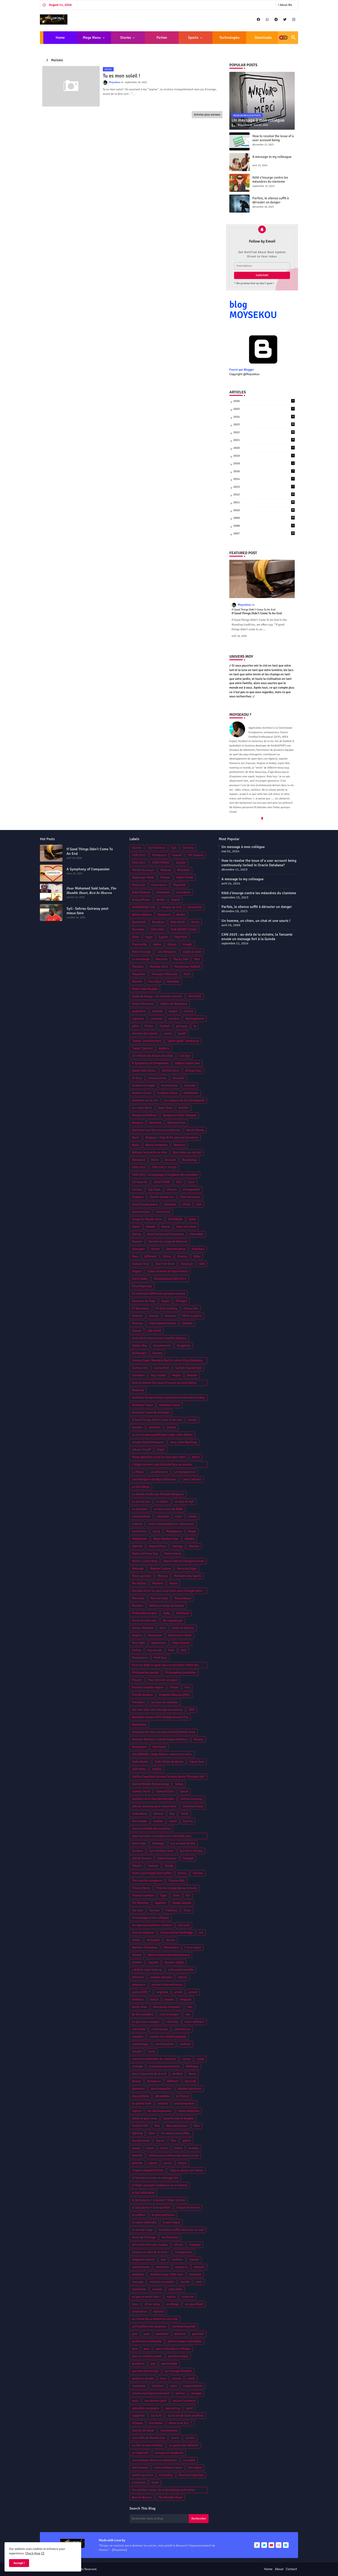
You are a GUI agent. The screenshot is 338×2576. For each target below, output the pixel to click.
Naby (166, 1613)
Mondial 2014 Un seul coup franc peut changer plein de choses (167, 1591)
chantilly (172, 2022)
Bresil (155, 1160)
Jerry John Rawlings (183, 1442)
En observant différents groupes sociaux (158, 1293)
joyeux (153, 2163)
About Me (285, 5)
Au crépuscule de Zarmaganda (184, 1100)
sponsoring (172, 2408)
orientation (139, 2311)
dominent (138, 2089)
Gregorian (183, 1345)
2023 (264, 424)
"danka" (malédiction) (146, 1041)
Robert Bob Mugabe (145, 989)
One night (138, 1643)
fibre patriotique (177, 2126)
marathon (162, 2267)
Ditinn (167, 1256)
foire (152, 2133)
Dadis (192, 1219)
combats (137, 2037)
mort (199, 2282)
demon (136, 2081)
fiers (197, 2126)
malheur (177, 2259)
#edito (160, 900)
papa (146, 2334)
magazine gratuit (143, 2259)
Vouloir (170, 1940)
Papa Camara (181, 1643)
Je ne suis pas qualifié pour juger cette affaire (162, 1435)
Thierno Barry (141, 1888)
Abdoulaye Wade (143, 877)
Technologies (229, 37)
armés (178, 1992)
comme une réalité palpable (167, 2037)
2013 (264, 487)
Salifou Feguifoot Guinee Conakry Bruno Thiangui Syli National (168, 1777)
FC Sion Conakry (166, 1308)
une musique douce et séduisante (154, 2460)
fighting (137, 2133)
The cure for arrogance (147, 1880)
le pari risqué (171, 2222)
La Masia (138, 1472)
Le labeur (162, 1501)
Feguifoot (180, 937)
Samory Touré (141, 1791)
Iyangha (137, 1427)
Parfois (136, 1650)
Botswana (138, 1160)
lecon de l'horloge (144, 2237)
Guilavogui (139, 1353)
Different (150, 1256)
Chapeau (138, 1197)
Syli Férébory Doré (161, 1851)
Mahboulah (139, 1539)
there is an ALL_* (180, 2423)
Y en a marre (192, 1947)
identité (137, 2155)
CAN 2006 (157, 929)
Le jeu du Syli (141, 1501)
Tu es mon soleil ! (121, 76)
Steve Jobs (139, 1843)
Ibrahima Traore (142, 1405)
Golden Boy (139, 1345)
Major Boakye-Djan (166, 1539)
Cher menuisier (190, 1197)
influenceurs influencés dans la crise (173, 2155)
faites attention (188, 2111)
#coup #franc (141, 900)
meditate (138, 2274)
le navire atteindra (144, 2222)
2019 (264, 456)
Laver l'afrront (191, 1479)
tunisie (190, 2438)
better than (139, 2007)
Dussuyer (187, 1264)
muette (157, 2289)
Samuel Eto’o (165, 1791)
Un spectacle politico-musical (152, 1925)
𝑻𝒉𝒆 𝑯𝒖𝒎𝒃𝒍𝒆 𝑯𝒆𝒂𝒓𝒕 (170, 2497)
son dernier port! (156, 2401)
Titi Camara (195, 855)
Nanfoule (182, 1613)
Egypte (163, 937)
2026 (264, 401)
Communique (141, 1212)
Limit (178, 1516)
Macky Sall (180, 959)
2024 (264, 417)
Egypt (149, 937)
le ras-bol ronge (142, 2230)
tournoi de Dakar (143, 2430)
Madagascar (174, 1531)
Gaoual (136, 1331)
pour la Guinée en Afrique (173, 2349)
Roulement (139, 1747)
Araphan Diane (167, 1093)
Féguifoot (179, 885)
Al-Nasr (137, 1078)
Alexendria (194, 907)
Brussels (170, 1160)
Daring (136, 1234)
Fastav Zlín (191, 1308)
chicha (188, 1011)
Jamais (171, 1427)
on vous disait (194, 2304)
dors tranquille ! (161, 2089)
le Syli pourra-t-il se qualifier (151, 2207)
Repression (139, 1724)
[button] (283, 37)
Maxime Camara (160, 1568)
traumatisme (168, 2430)
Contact (291, 2569)
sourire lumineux (184, 2401)
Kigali (161, 1449)
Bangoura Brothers (144, 1115)
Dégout (137, 1271)
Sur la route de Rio (182, 1843)
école (155, 2482)
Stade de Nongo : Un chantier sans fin (157, 996)
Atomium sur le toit (145, 1100)
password (162, 2334)
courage (137, 2066)
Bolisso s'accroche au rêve (149, 1152)
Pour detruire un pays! (163, 1680)
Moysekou (255, 724)
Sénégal (188, 1858)
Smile (184, 1814)
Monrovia (138, 1598)
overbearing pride (183, 2326)
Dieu (135, 1256)
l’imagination (184, 2252)
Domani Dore (140, 1264)
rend (163, 2378)
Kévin (196, 1457)
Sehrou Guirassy (191, 1799)
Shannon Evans (193, 1806)
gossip (136, 2148)
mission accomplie (161, 2282)
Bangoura (164, 914)
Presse (174, 1687)
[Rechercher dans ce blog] (159, 2518)
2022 (264, 432)
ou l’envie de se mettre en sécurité (155, 2319)
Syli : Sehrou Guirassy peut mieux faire (87, 910)
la (194, 1026)
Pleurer (137, 1680)
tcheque (137, 2423)
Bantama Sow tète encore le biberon (156, 1130)
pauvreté (198, 2334)
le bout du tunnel (188, 2207)
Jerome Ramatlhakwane (148, 1442)
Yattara (136, 1955)
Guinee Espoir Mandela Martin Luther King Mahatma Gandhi (167, 1361)
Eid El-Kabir (140, 1279)
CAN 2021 (139, 1167)
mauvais (199, 2267)
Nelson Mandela (143, 1628)
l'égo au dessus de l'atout (186, 2170)
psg (153, 2363)
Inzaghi (187, 944)
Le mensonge (140, 959)
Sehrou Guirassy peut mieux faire (154, 1806)
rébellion (158, 2386)
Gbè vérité (154, 1331)
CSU (179, 1182)
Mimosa (162, 1576)
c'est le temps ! (169, 2014)
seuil (135, 2401)
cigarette (138, 1018)
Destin (155, 1249)
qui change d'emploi (178, 2371)
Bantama (155, 1123)
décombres (162, 2096)
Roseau (198, 1739)
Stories (125, 37)
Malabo (189, 1539)
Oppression (158, 1643)
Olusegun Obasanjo (164, 974)
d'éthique (192, 2066)
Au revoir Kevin (142, 1108)
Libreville (162, 1516)
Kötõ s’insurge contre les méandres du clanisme (270, 179)
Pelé (183, 1650)
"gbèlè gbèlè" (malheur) (183, 1041)
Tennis (182, 1873)
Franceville (139, 944)
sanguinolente (192, 2386)
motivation (139, 2289)
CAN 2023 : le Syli (164, 1167)
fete (157, 2126)
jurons (167, 2163)
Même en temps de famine (166, 1606)
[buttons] (258, 19)
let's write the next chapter (150, 2245)
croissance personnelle (164, 2066)
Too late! (137, 1910)
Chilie (186, 1204)
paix (134, 2334)
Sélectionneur (167, 1858)
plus (135, 2349)
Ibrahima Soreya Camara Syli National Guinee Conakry (168, 1397)
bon (190, 2007)
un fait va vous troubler (147, 2445)
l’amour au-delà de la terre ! (150, 2252)
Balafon (183, 1108)
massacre (181, 2267)
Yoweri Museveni (143, 1004)
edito (135, 1026)
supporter (138, 2415)
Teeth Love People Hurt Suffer (152, 1873)
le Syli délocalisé (143, 2193)
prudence (138, 2363)
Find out (137, 1323)
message (137, 2282)
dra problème (140, 2096)
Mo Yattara (139, 1583)
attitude (157, 1011)
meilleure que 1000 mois (166, 2274)
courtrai (173, 1018)
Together (160, 1903)
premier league (178, 2356)
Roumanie (159, 1747)
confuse (185, 2044)
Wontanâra (171, 1947)
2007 (264, 533)
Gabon (157, 944)
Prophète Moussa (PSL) (174, 1695)
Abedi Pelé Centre (144, 1071)
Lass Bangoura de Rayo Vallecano (154, 1479)
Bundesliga (189, 1160)
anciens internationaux (167, 1984)
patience (180, 2334)
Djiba (135, 937)
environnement (184, 2103)
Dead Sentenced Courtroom (165, 1234)
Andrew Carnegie (143, 1085)
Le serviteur (140, 1509)
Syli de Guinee (141, 1858)
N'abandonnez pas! (144, 1613)
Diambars (198, 1249)
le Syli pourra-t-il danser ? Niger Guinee (158, 2200)
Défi (202, 1264)
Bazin (135, 1137)
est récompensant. (159, 2111)
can (187, 2014)
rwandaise (139, 2386)
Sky (172, 1814)
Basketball (139, 922)
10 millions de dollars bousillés (152, 1056)
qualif (182, 1033)
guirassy (181, 1026)
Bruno (195, 922)
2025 (264, 409)
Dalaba (150, 1227)
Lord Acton (139, 1531)
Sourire (188, 1821)
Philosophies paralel (145, 1672)
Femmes (170, 1316)
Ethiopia (181, 1301)
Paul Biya (154, 981)
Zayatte (153, 1962)
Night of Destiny (183, 1628)
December (196, 1234)
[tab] (60, 37)
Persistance (140, 1658)
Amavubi (178, 1078)
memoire (195, 2274)
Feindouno (159, 855)
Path (171, 1650)
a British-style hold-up (147, 1970)
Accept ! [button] (19, 2563)
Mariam (194, 1546)
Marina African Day (145, 1554)
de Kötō (177, 2074)
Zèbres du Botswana (173, 1004)
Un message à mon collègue (150, 1918)
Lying (156, 1531)
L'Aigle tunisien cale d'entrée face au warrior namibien (162, 1465)
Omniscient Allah (179, 1635)
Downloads (263, 37)
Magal (192, 1531)
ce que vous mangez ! (146, 2022)
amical (182, 1977)
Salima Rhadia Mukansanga (150, 1784)
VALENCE (194, 996)
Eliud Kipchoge (142, 1286)
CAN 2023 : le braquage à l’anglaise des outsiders (165, 1175)
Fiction (161, 37)
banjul (154, 1999)
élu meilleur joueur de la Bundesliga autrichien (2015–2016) (163, 2490)
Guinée (181, 862)
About (279, 2569)
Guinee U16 (140, 1368)
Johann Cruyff (141, 1449)
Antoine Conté (141, 1093)
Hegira (176, 1375)
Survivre (137, 1851)
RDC (192, 1710)
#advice (164, 1048)
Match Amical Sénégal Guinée (183, 1561)
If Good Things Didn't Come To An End (257, 613)
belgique (185, 1999)
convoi (186, 2059)
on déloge (172, 2304)
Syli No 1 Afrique (191, 1851)
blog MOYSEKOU (253, 310)
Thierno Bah (176, 1880)
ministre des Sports (145, 1033)
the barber (156, 2423)
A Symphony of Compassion (88, 869)
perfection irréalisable (147, 2341)
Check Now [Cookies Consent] (32, 2553)
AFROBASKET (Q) (143, 907)
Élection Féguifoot (191, 2475)
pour (147, 2349)
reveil (191, 2378)
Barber (181, 914)
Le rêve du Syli (184, 1501)
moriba (185, 2282)
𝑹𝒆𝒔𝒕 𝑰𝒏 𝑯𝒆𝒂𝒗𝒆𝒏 (142, 2497)
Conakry (188, 848)
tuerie (175, 2438)
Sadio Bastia (140, 1762)
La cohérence (159, 1472)
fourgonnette (141, 2141)
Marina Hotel (173, 1554)
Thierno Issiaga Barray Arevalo (176, 1888)
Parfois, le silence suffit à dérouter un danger (270, 200)
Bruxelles (138, 929)
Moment (157, 1583)
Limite (192, 1516)
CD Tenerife (139, 1182)
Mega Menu (92, 37)
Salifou (157, 1769)
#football (183, 870)
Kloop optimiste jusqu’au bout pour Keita (159, 1457)
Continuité (163, 1212)
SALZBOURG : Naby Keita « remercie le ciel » (162, 1754)
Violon (136, 1940)
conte (151, 2051)
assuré (193, 1992)
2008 (264, 526)
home (150, 2148)
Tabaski (137, 1866)
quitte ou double (143, 2378)
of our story (152, 2304)
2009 (264, 518)
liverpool (195, 2245)
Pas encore (154, 1650)
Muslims (137, 1606)
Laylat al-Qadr (191, 952)
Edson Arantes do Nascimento (168, 1271)
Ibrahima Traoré (169, 1405)
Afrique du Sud (171, 907)
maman (194, 2259)
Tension (198, 1873)
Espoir (165, 1301)
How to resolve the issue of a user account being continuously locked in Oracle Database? (273, 142)
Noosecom (155, 1635)
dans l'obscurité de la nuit (149, 2074)
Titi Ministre (140, 1903)
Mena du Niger (187, 1568)
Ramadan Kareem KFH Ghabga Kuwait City (160, 1717)
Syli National (156, 848)
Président (138, 1702)
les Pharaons (170, 2237)
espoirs (136, 2111)
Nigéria (137, 1635)
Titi (188, 1895)
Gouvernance (162, 1345)
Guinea (157, 1353)
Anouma (189, 1085)
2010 (264, 510)
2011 (264, 502)
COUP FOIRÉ (162, 1182)
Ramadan (173, 981)
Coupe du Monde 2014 (147, 1219)
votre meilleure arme (168, 2467)
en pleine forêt (142, 2103)
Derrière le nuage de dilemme (168, 1241)
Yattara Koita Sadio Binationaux (168, 1955)
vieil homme (140, 2467)
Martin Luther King (144, 1561)
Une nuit (184, 1925)
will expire (195, 2467)
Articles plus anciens (207, 114)
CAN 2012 (139, 855)
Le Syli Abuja (140, 1487)
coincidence (182, 2029)
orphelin (158, 2311)
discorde (190, 2081)
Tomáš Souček (181, 1903)
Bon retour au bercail (187, 1152)
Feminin (137, 1316)
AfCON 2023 (170, 1071)
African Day (193, 1071)
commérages (140, 2044)
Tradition (171, 1910)
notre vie (187, 2297)
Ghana (172, 944)
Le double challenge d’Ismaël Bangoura (158, 1494)
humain (194, 2148)
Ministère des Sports (187, 1576)
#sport (175, 900)
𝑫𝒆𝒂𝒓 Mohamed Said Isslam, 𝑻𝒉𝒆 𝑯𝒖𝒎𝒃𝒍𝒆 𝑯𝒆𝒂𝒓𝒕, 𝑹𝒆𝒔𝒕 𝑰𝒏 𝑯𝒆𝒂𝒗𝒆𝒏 (92, 890)
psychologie (169, 2363)
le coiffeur (139, 2215)
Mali (197, 959)
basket (173, 1011)
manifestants (141, 2267)
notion (171, 2297)
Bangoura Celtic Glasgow (179, 1115)
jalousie (137, 2163)
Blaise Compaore (156, 1145)
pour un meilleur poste (147, 2356)
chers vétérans (194, 2022)
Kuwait (177, 855)
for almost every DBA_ (176, 2133)
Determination (176, 1249)
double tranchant (189, 2089)
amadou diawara (161, 1977)
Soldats (158, 1821)
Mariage (177, 1546)
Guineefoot (161, 1368)
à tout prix (138, 2482)
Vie (201, 1932)
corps (200, 2059)
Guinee (137, 848)
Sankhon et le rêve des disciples (153, 1799)
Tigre (163, 1895)
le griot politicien (163, 2215)
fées (173, 2141)
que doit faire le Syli (145, 2371)
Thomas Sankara (143, 1895)
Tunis (187, 1910)
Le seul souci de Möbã (168, 1509)
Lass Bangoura (166, 952)
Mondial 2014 (158, 966)
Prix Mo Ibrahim (142, 1695)
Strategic (158, 1843)
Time (176, 1895)
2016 (264, 471)
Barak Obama (195, 1130)
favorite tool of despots (178, 2118)
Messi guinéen (141, 1576)
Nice (163, 1628)
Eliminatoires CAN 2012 (170, 1279)
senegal (196, 2393)
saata (173, 2386)
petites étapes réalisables (185, 2341)
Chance (172, 1189)
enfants (163, 2103)
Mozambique (182, 1598)
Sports (193, 37)
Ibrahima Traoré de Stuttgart (151, 1412)
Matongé (138, 1568)
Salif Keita (139, 1769)
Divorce (182, 1256)
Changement (191, 1189)
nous (135, 2304)
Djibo (196, 1256)
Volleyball (153, 1940)
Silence (158, 1814)
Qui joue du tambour (164, 1702)
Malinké (137, 1546)
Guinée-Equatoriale (188, 1368)
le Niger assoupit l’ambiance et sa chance (159, 2185)
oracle (168, 1033)
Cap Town (154, 1189)
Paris (187, 974)
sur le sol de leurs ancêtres (185, 2415)
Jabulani (154, 1427)
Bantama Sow (176, 1123)
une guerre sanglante (169, 2453)
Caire (191, 1182)
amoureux (138, 1984)
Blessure (179, 1145)
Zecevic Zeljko (174, 1962)
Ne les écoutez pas (144, 1620)
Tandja (169, 1866)
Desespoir (138, 1249)
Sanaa (184, 1791)
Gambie (187, 1323)
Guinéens (138, 1375)
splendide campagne (145, 2408)
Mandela (137, 966)
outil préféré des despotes (149, 2326)
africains (138, 1977)
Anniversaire (169, 1085)
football (165, 1026)
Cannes (137, 1189)
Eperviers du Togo (143, 1301)
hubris (178, 2148)
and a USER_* (141, 1992)
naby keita (175, 2289)
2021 (264, 440)
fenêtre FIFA (140, 2126)
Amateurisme (157, 1078)
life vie (178, 2245)
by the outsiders (142, 2014)
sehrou (180, 2393)
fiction (149, 1026)
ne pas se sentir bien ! (146, 2297)
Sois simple (139, 1821)
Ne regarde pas (173, 1620)
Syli (174, 848)
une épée (189, 2460)
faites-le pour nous (144, 2118)
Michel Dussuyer (143, 870)
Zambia (137, 1962)
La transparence (184, 1472)
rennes (176, 2378)
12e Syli (184, 1056)
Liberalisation (141, 1516)
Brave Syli (138, 885)
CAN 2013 (139, 862)
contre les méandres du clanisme (154, 2059)
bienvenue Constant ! (167, 2007)
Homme (192, 1375)
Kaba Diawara (141, 892)
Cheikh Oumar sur (162, 1197)
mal (163, 2259)
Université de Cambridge (176, 1932)
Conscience (159, 885)
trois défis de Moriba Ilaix (148, 2438)
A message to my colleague (272, 157)
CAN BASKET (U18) (183, 929)
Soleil (173, 1821)
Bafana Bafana (142, 914)
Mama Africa (157, 1546)
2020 (264, 448)
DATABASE (175, 1219)
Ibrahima (138, 1390)
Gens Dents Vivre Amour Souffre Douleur (159, 1338)
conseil (137, 2051)
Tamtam (153, 1866)
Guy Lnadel (158, 1375)
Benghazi (158, 922)
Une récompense (143, 1932)
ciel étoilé (138, 2029)
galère (186, 2141)
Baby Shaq (165, 1108)
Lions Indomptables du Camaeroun (171, 1524)
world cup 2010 (142, 2475)
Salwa (179, 1784)
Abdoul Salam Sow (187, 1063)
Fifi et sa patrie (192, 1316)
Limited (137, 1524)
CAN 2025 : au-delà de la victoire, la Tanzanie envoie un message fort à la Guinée (256, 936)
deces (192, 2074)
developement (194, 1018)
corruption (183, 892)
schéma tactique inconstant (151, 2393)
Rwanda (166, 870)
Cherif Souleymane (145, 1204)
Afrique (165, 877)
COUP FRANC (161, 862)
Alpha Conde (184, 877)
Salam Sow (196, 1762)
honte (164, 2148)
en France (182, 2096)
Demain (137, 1241)
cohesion (156, 1018)
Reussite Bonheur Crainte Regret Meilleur (160, 1739)
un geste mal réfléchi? (184, 2445)
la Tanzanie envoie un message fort (155, 2178)
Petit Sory (160, 1658)
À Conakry (166, 2475)
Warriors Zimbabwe (145, 1947)
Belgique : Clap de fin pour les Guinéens (171, 1137)
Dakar (136, 1227)
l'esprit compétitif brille (147, 2170)
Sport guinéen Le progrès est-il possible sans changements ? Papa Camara (161, 1836)
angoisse (162, 1992)
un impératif (140, 2453)
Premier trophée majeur (148, 1687)
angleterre (139, 1011)
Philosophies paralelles (180, 1672)
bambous (138, 1999)
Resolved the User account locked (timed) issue (163, 1732)
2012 (264, 494)
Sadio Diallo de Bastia (168, 1762)
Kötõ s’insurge (141, 952)
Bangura (137, 1123)
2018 (264, 463)
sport (189, 2408)
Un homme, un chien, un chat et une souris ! (255, 920)
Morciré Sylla (159, 1598)
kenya (182, 2163)
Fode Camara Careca (162, 1323)
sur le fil (156, 2415)
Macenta (161, 959)
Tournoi (154, 1910)
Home (60, 37)
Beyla (135, 1145)
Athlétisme (191, 1093)
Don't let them (165, 1264)
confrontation (164, 2044)
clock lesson (159, 2029)
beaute (169, 1999)
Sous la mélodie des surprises (151, 1828)
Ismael (192, 1420)
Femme (154, 1316)
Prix (187, 1687)
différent (173, 2081)
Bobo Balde (177, 922)
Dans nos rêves (186, 1227)
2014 (264, 479)
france (160, 2141)
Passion (137, 981)
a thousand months (181, 1970)
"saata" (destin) (142, 1048)
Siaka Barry (139, 1814)
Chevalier (170, 1204)
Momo (173, 1583)
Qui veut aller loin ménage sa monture (157, 1710)
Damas (165, 1227)
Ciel (199, 1204)
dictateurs (154, 2081)
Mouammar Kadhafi (187, 966)
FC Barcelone (140, 1308)
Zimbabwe (163, 892)
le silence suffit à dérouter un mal (181, 2230)
